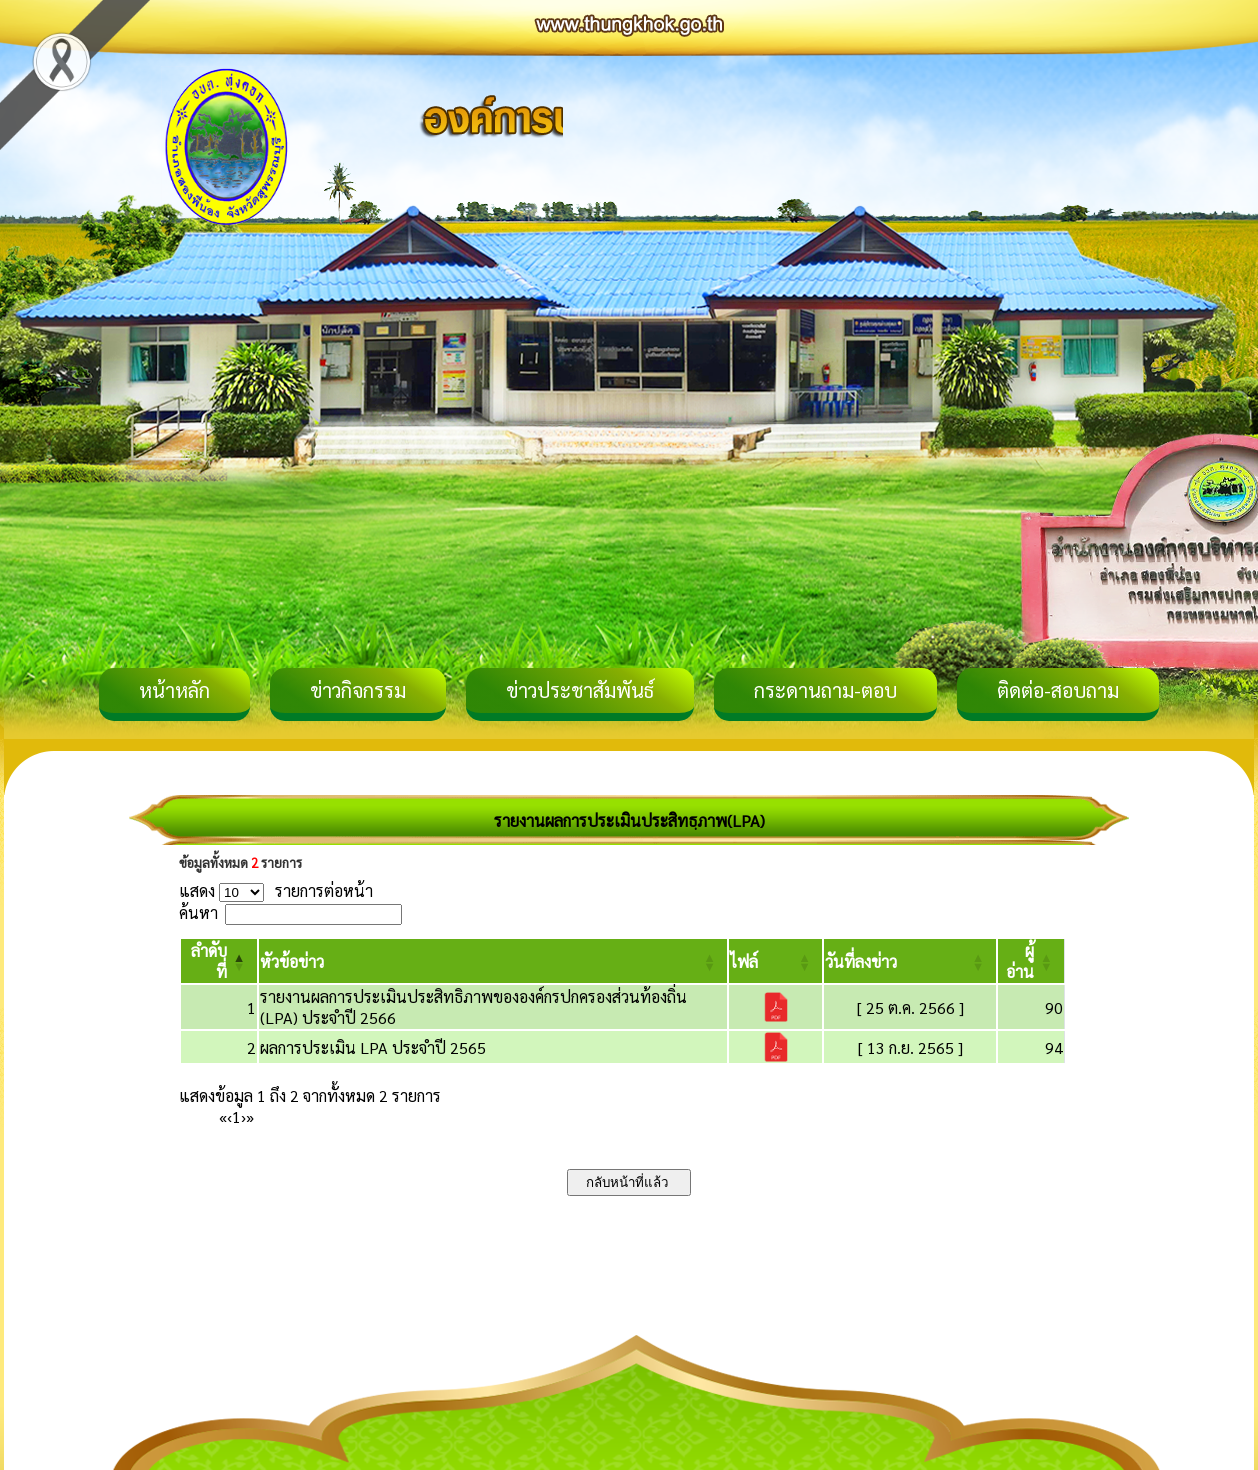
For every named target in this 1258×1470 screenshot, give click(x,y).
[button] (292, 961)
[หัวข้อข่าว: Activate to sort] (493, 961)
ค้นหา (198, 912)
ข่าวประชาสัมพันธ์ (580, 690)
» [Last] (250, 1116)
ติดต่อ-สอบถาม (1058, 690)
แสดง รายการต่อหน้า (276, 890)
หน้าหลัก (174, 690)
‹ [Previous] (229, 1116)
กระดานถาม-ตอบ (825, 690)
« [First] (223, 1116)
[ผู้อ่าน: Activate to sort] (1031, 961)
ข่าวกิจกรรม (358, 690)
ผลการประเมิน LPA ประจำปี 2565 (373, 1047)
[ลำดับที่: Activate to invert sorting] (219, 961)
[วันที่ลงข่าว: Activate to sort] (910, 961)
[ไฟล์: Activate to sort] (775, 961)
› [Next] (243, 1116)
